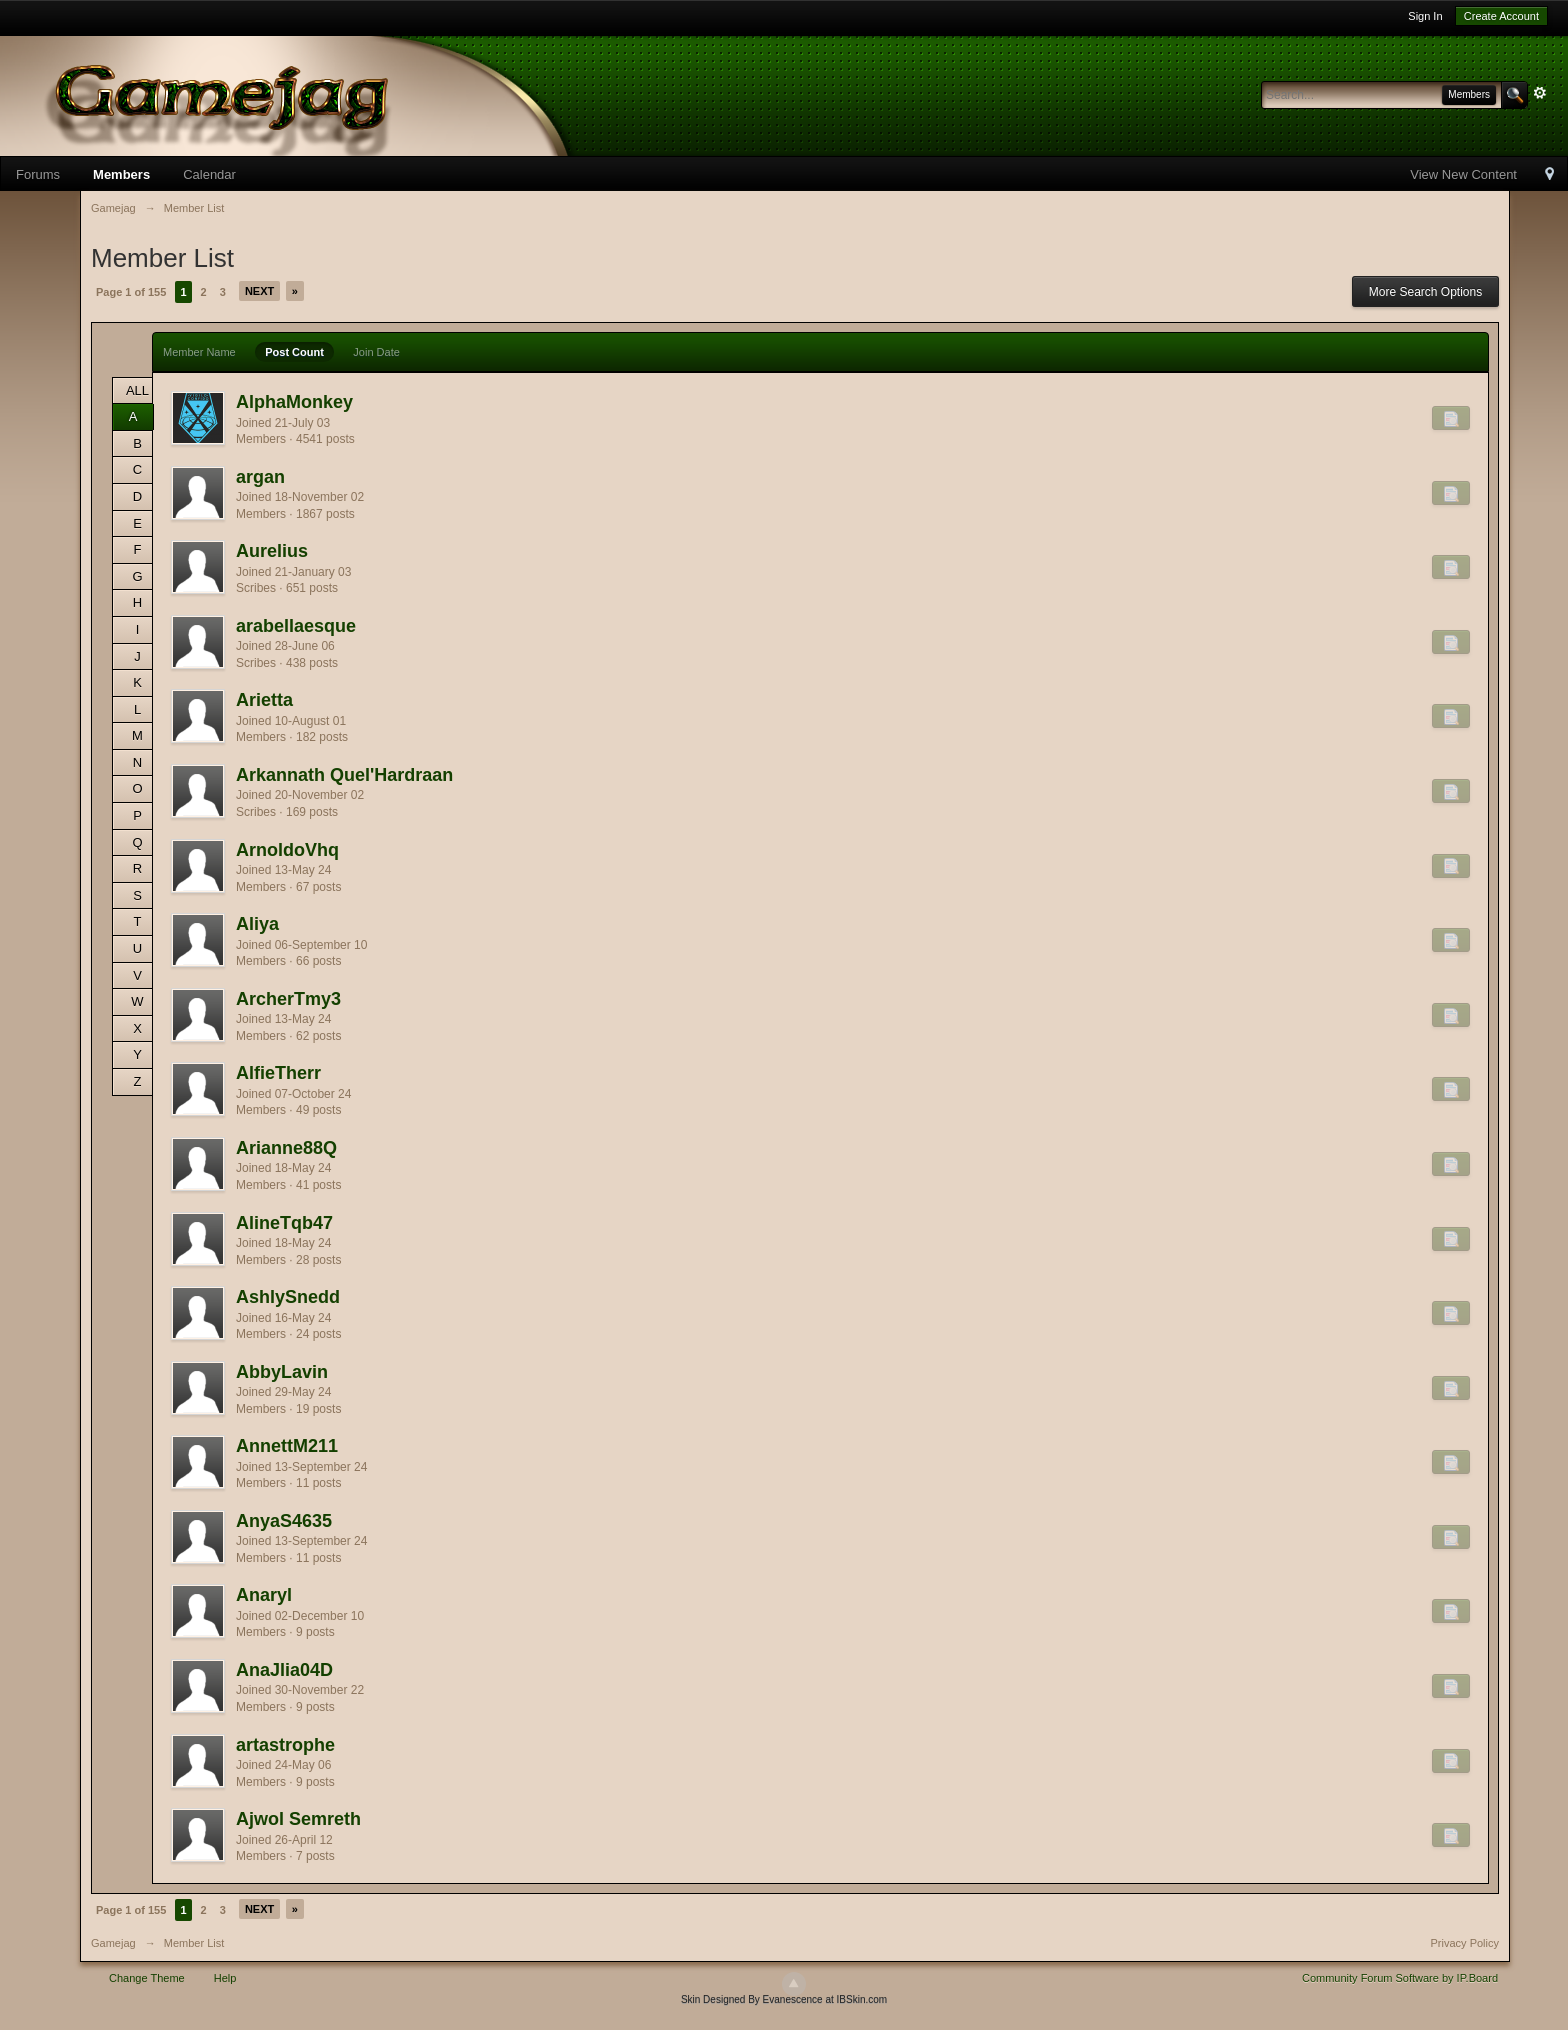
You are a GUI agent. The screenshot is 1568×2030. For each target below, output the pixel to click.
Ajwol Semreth (298, 1819)
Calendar (209, 174)
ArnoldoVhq (287, 850)
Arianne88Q (286, 1148)
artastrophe (285, 1745)
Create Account (1501, 16)
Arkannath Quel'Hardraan (344, 775)
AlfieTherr (278, 1073)
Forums (38, 174)
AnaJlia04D (284, 1670)
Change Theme (147, 1978)
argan (260, 477)
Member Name (199, 352)
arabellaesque (296, 626)
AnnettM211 (287, 1446)
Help (225, 1978)
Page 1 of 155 (131, 292)
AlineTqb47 (284, 1223)
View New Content (1463, 174)
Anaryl (264, 1595)
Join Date (376, 352)
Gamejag (113, 1943)
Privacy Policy (1465, 1943)
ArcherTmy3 (288, 999)
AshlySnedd (288, 1297)
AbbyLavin (282, 1372)
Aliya (257, 924)
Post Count (294, 352)
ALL (137, 390)
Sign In (1425, 16)
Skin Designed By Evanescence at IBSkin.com (784, 1999)
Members (121, 174)
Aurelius (272, 551)
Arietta (264, 700)
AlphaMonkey (294, 402)
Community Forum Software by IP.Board (1400, 1978)
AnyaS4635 (284, 1521)
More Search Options (1425, 292)
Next (259, 291)
